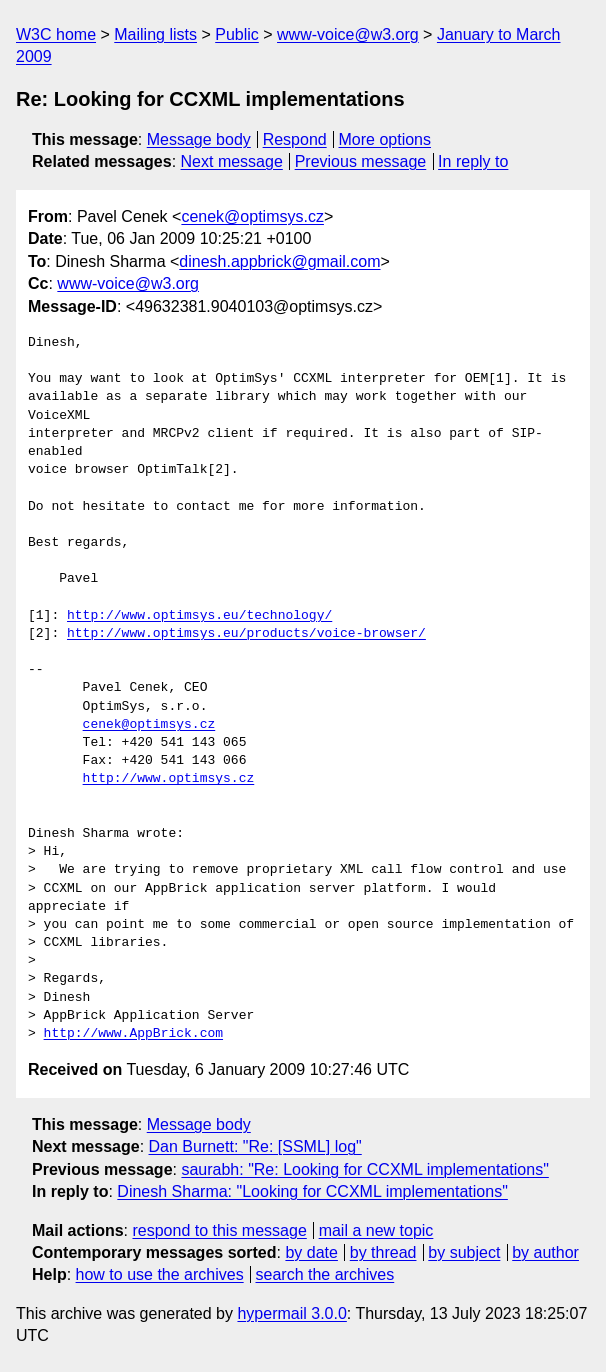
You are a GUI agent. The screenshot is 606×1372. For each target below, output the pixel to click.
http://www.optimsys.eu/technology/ (199, 616)
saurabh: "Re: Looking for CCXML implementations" (364, 1169)
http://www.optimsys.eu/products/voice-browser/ (246, 634)
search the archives (325, 1274)
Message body (199, 139)
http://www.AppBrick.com (133, 1034)
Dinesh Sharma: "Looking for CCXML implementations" (312, 1191)
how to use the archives (160, 1274)
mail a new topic (376, 1230)
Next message (232, 161)
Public (237, 34)
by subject (464, 1252)
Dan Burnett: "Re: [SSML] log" (255, 1146)
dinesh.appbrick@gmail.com (279, 261)
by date (311, 1252)
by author (545, 1252)
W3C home (56, 34)
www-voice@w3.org (348, 34)
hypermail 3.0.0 (291, 1313)
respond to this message (219, 1230)
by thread (383, 1252)
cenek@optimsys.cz (252, 216)
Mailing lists (155, 34)
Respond (295, 139)
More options (385, 139)
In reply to (473, 161)
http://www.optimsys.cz (169, 779)
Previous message (361, 161)
